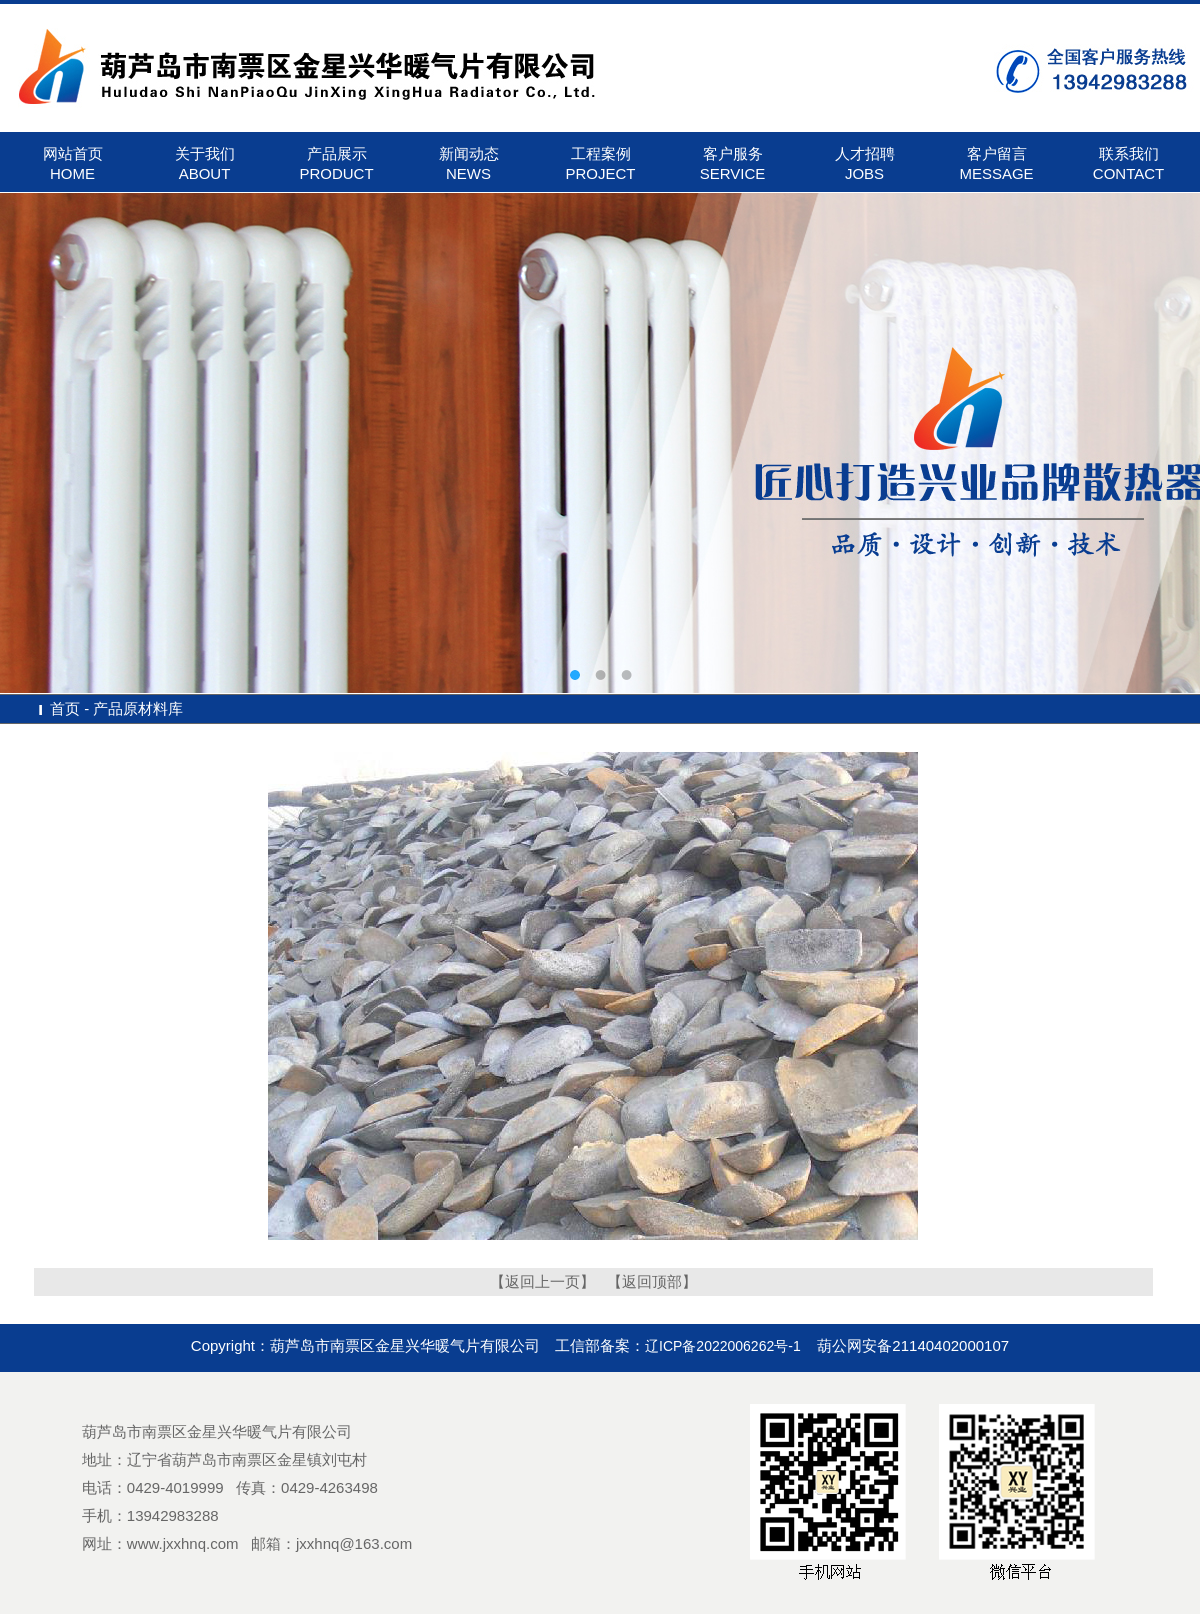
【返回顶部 (644, 1281)
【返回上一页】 (542, 1281)
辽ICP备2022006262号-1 (723, 1346)
